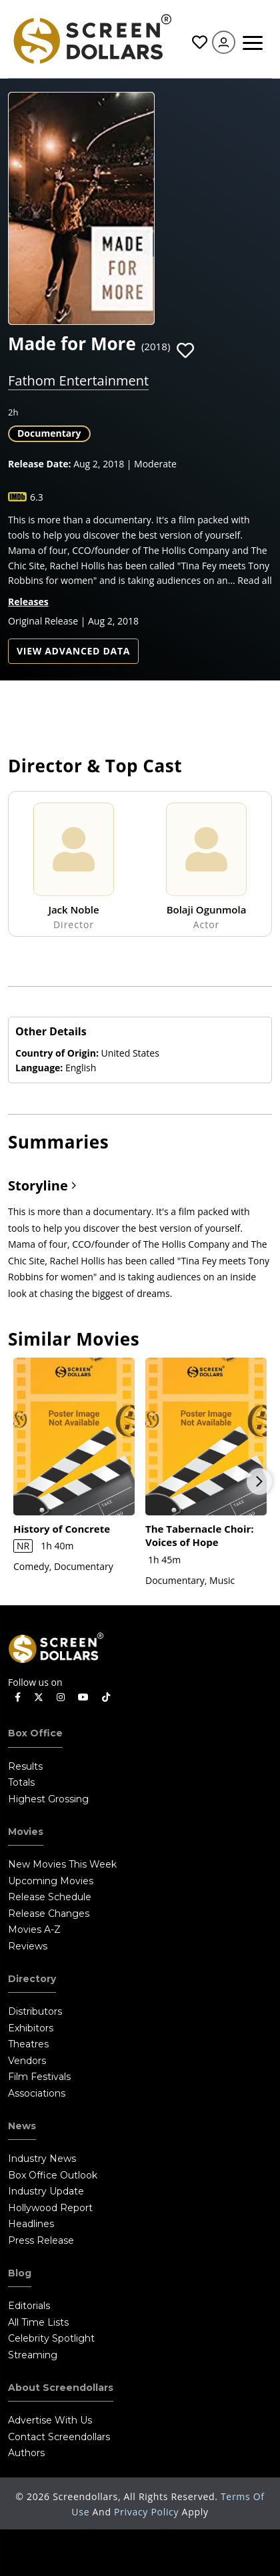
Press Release (41, 2240)
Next (259, 1481)
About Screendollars (60, 2388)
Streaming (32, 2355)
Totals (21, 1782)
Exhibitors (30, 2028)
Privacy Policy (148, 2511)
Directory (32, 1979)
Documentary (49, 433)
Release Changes (48, 1914)
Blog (19, 2273)
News (22, 2126)
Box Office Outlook (52, 2175)
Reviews (27, 1946)
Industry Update (46, 2191)
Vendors (27, 2061)
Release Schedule (49, 1897)
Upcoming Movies (50, 1881)
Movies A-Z (34, 1929)
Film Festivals (39, 2077)
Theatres (28, 2044)
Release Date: (39, 463)
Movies (25, 1832)
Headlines (31, 2224)
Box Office (35, 1733)
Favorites (199, 42)
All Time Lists (38, 2322)
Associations (36, 2093)
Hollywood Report (50, 2208)
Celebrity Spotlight (51, 2338)
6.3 (36, 497)
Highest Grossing (48, 1799)
